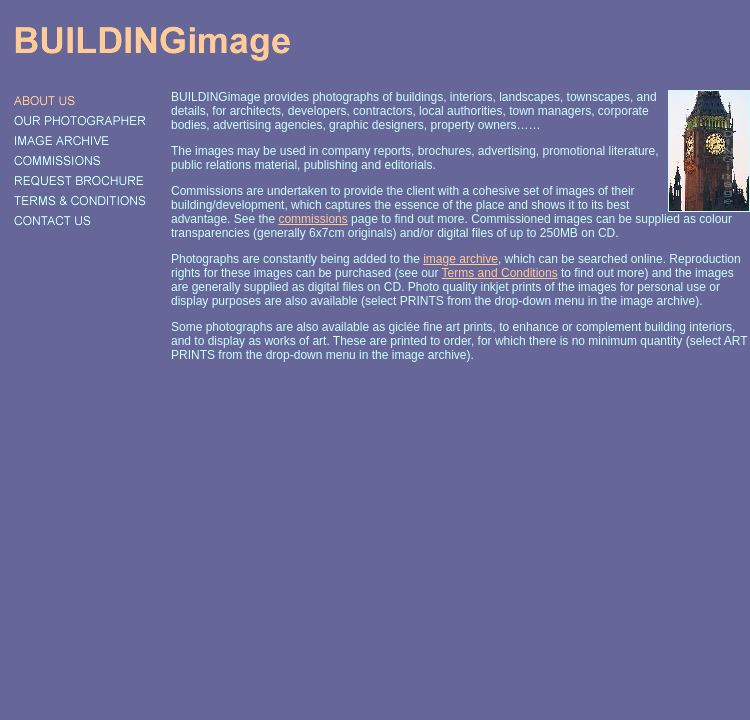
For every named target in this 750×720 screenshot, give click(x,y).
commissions (312, 219)
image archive (460, 259)
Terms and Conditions (500, 273)
